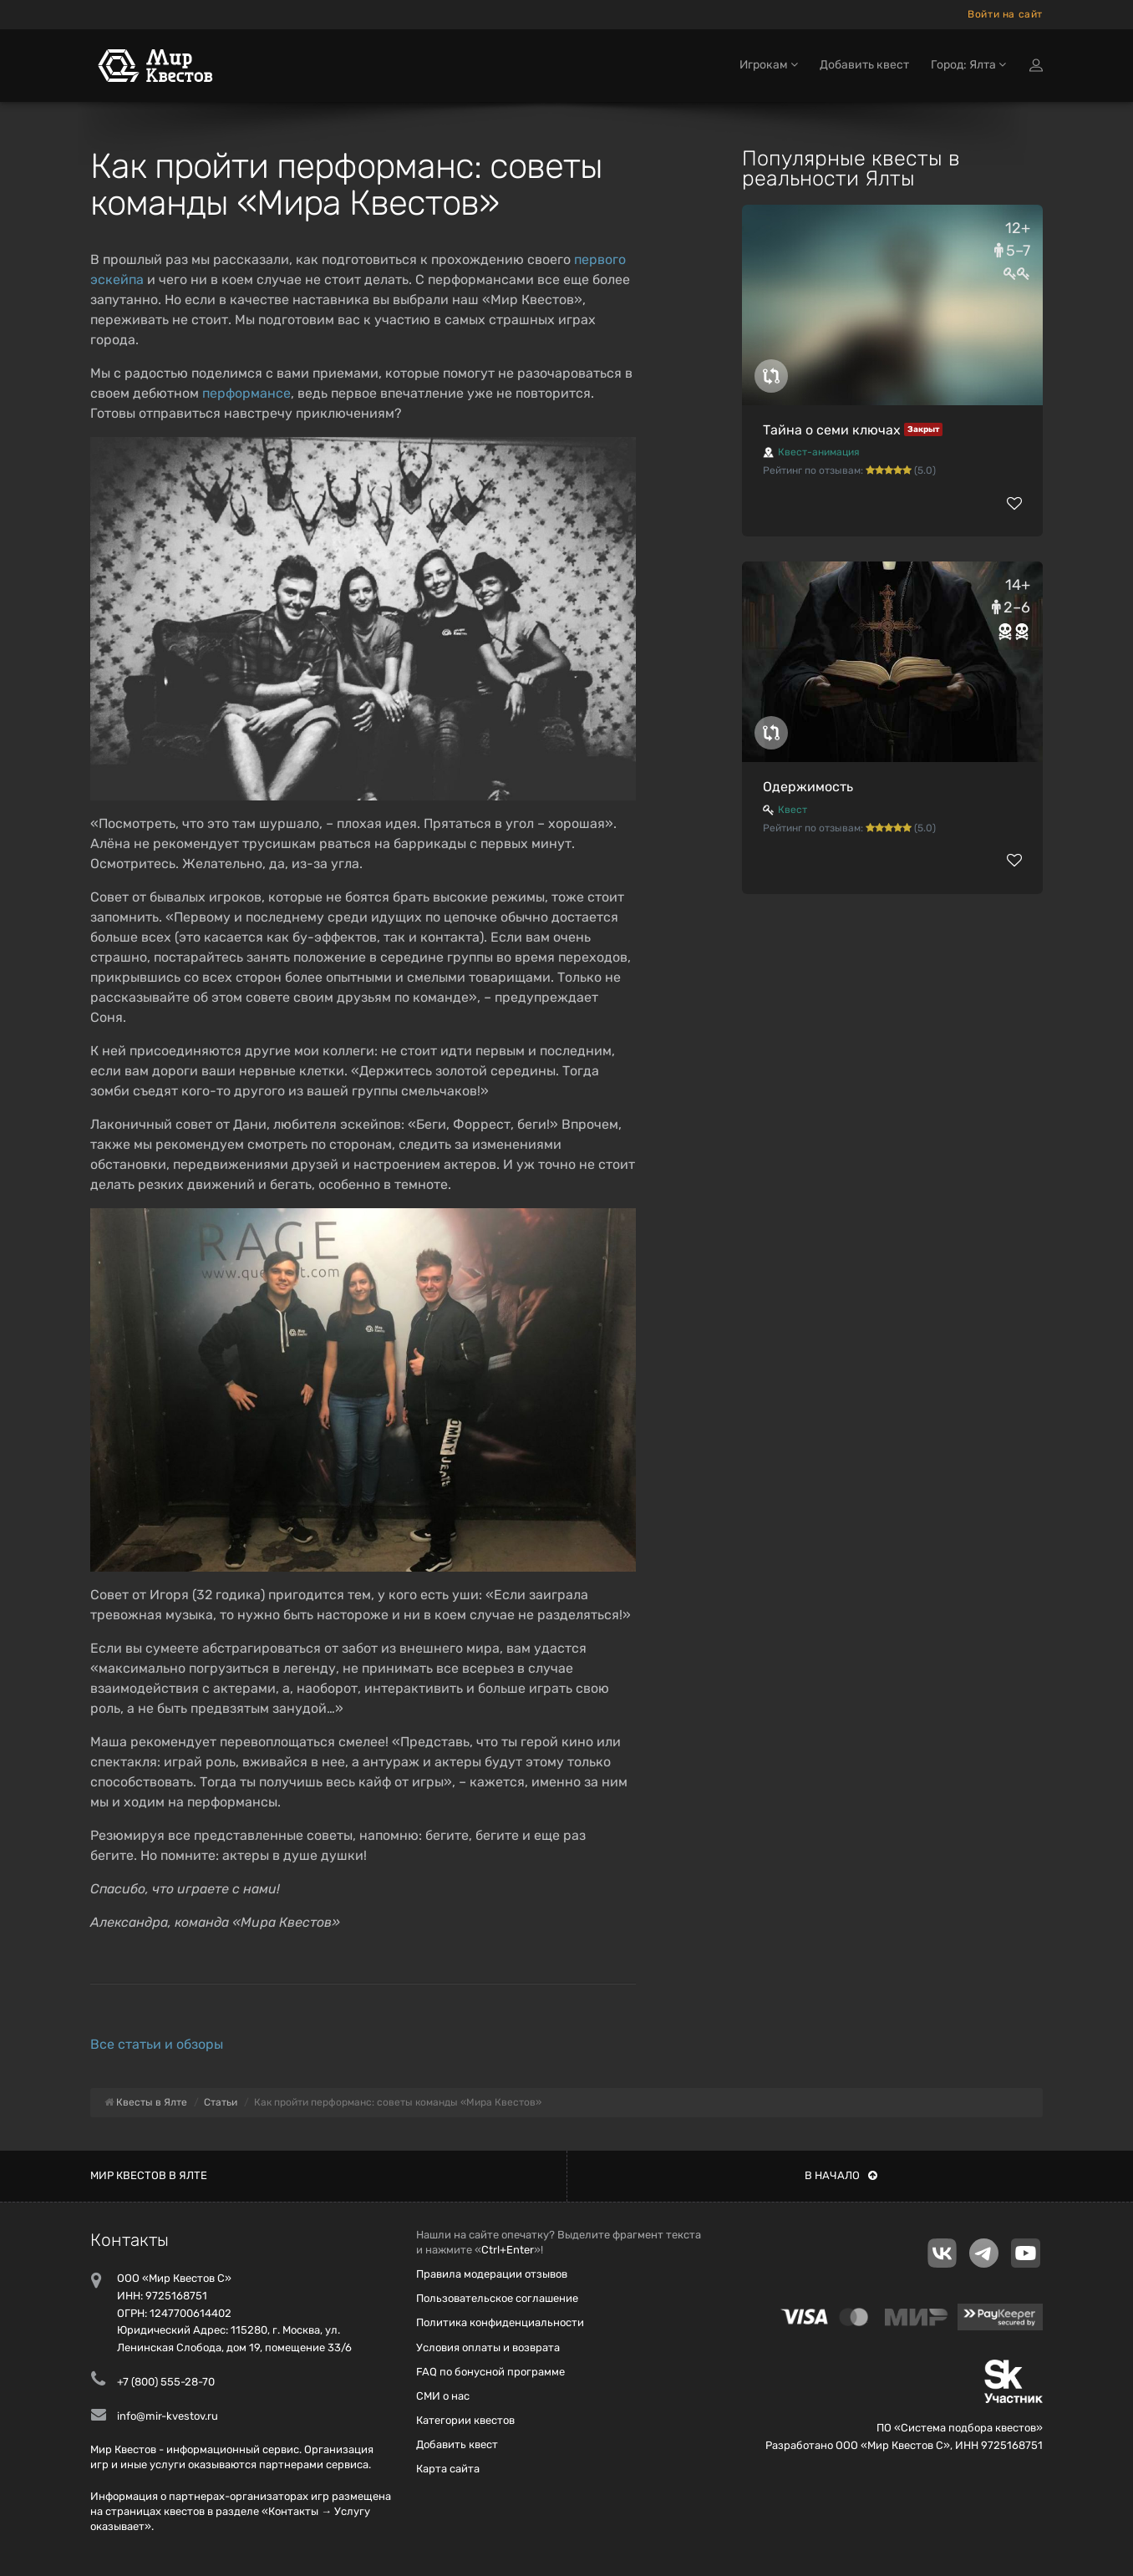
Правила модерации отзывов (491, 2274)
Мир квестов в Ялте (148, 2175)
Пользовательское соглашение (497, 2298)
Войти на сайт (1005, 14)
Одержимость (808, 787)
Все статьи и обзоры (156, 2044)
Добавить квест (864, 65)
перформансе (246, 393)
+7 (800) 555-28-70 (166, 2381)
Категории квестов (465, 2420)
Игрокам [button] (768, 65)
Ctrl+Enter (507, 2249)
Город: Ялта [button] (968, 65)
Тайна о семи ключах (832, 430)
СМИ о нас (443, 2396)
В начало (841, 2175)
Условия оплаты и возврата (488, 2347)
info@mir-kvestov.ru (167, 2416)
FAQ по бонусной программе (490, 2371)
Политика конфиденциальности (500, 2322)
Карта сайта (448, 2468)
